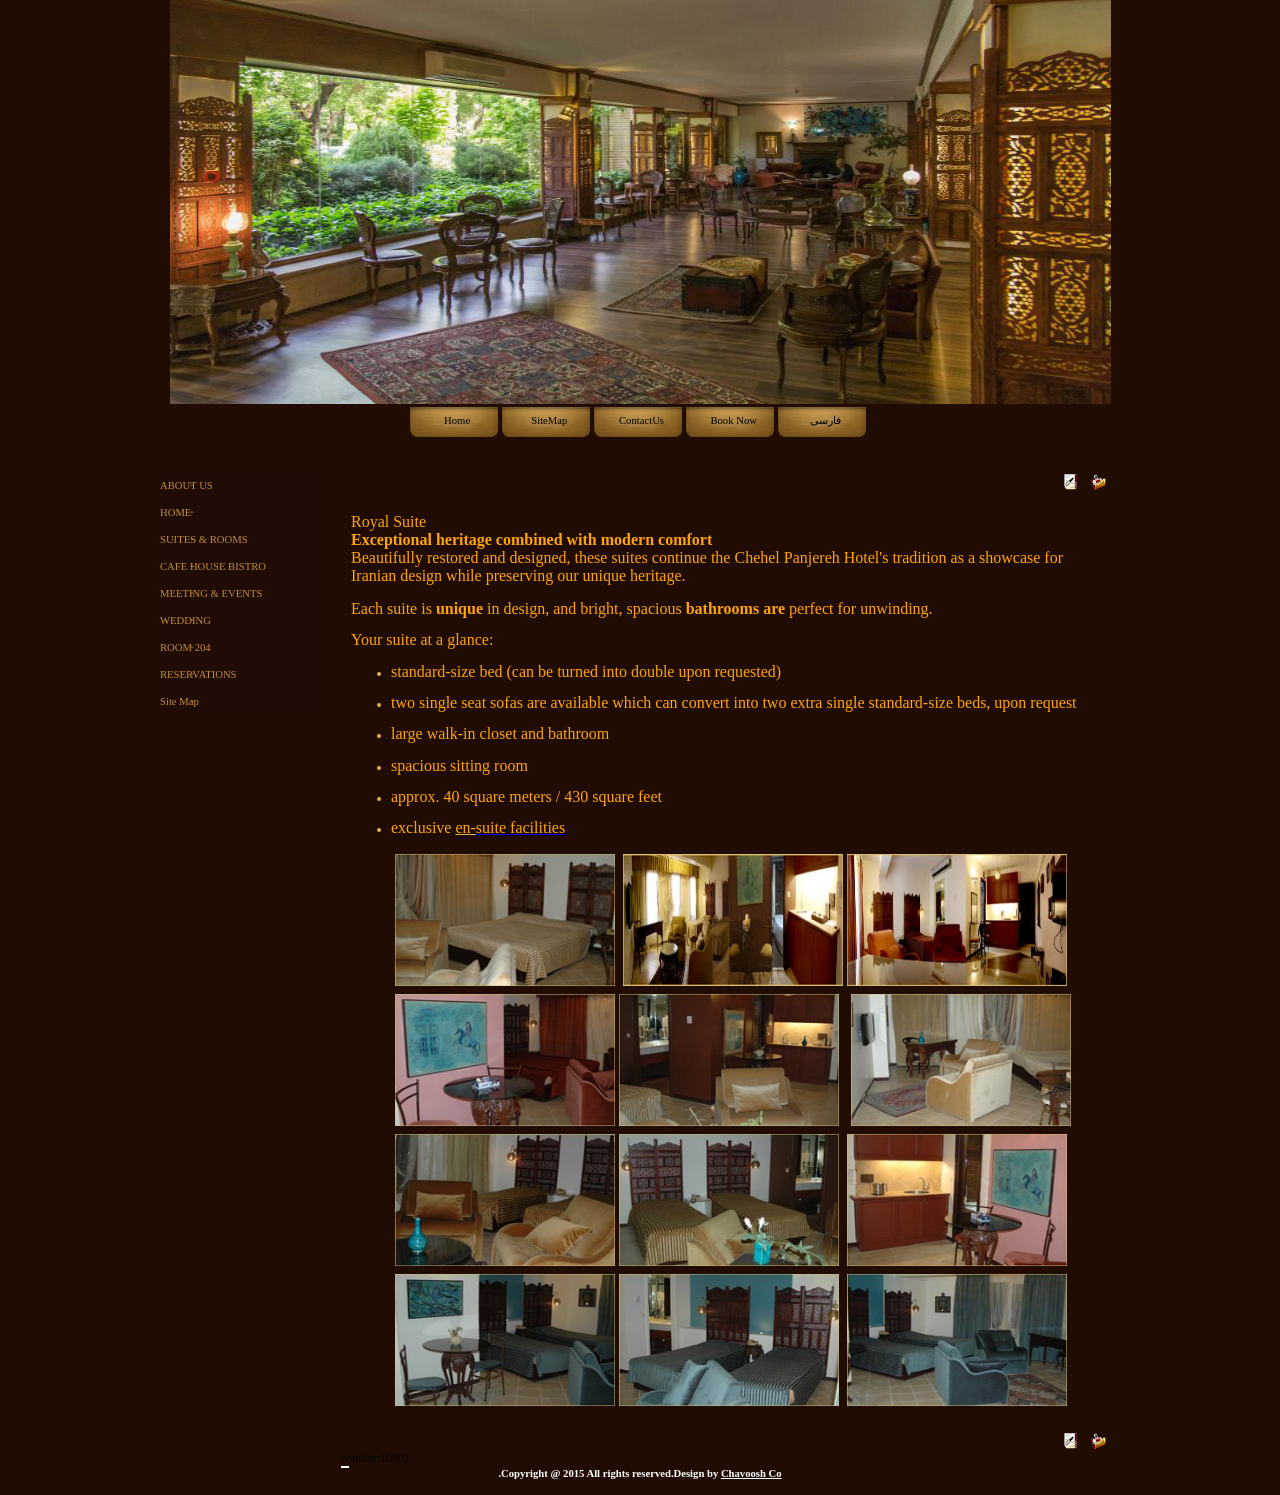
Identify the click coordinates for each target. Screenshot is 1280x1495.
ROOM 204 (185, 647)
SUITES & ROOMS (204, 539)
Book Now (733, 420)
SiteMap (549, 420)
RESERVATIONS (198, 674)
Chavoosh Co (751, 1473)
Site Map (179, 701)
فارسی (825, 420)
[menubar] (640, 421)
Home (457, 420)
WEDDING (185, 620)
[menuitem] (456, 421)
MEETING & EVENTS (211, 593)
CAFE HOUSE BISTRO (213, 566)
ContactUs (641, 420)
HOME (175, 512)
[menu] (245, 593)
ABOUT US (186, 485)
